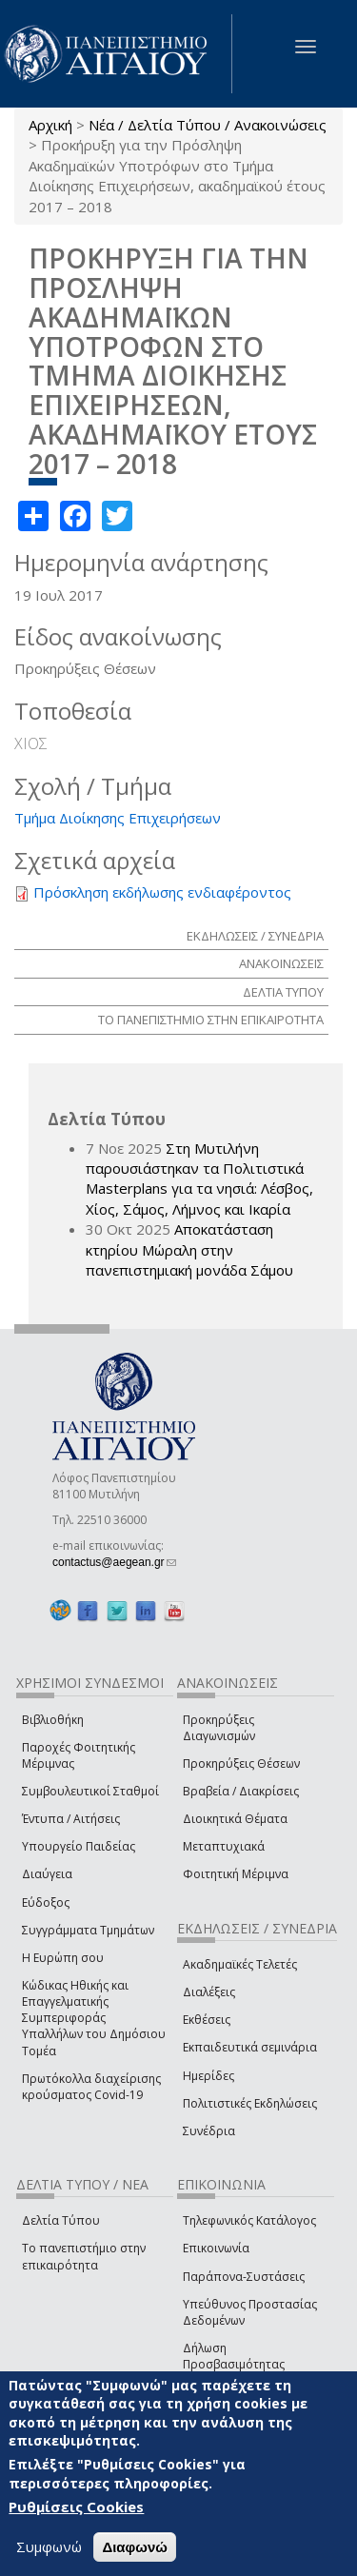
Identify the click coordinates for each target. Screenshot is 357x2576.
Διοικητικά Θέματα (235, 1819)
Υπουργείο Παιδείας (78, 1846)
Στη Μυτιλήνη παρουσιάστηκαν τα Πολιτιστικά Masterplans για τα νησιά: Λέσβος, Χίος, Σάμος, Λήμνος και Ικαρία (199, 1179)
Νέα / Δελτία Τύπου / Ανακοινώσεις (208, 124)
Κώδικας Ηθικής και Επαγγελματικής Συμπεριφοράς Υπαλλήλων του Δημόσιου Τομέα (94, 2018)
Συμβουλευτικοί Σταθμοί (90, 1791)
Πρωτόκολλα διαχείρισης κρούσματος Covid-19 (91, 2087)
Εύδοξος (45, 1902)
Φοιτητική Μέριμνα (235, 1874)
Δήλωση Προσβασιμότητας (234, 2356)
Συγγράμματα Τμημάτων (88, 1930)
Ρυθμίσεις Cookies (76, 2506)
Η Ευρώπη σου (63, 1958)
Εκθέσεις (206, 2019)
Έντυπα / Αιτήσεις (71, 1819)
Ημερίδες (208, 2076)
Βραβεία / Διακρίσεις (241, 1791)
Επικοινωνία (216, 2248)
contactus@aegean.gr (114, 1562)
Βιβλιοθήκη (53, 1720)
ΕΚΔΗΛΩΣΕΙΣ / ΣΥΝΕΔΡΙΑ (255, 935)
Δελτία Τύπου (61, 2220)
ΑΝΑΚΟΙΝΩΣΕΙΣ (281, 963)
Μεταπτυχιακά (224, 1846)
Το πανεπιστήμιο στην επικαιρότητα (84, 2256)
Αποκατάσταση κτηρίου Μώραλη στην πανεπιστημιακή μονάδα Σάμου (189, 1249)
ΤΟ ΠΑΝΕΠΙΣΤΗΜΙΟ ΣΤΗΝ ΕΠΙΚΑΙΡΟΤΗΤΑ (211, 1019)
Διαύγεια (47, 1874)
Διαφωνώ (135, 2547)
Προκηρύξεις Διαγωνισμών (219, 1728)
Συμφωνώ (49, 2546)
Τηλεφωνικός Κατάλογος (249, 2220)
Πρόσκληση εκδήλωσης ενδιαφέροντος (162, 892)
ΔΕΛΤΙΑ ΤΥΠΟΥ (283, 992)
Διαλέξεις (209, 1992)
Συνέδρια (209, 2131)
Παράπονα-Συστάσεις (244, 2277)
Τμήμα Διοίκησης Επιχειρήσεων (117, 817)
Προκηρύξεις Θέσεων (241, 1763)
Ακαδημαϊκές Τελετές (240, 1964)
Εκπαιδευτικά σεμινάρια (250, 2047)
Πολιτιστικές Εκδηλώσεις (250, 2103)
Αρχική (50, 124)
